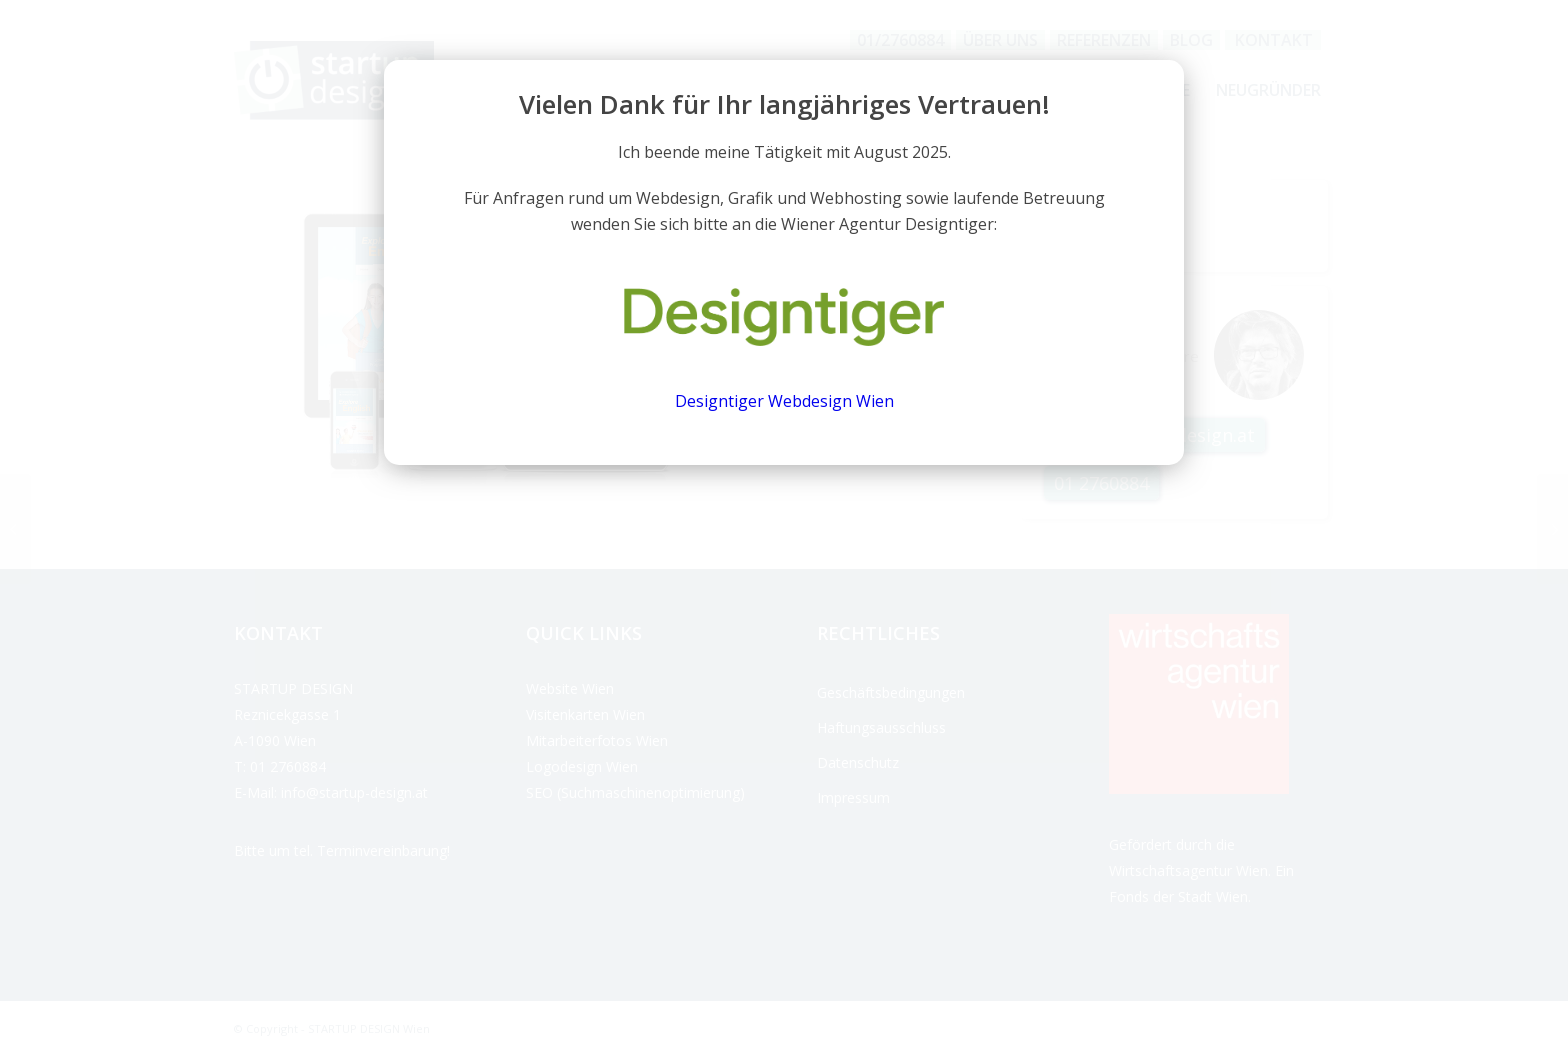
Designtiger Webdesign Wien (784, 401)
